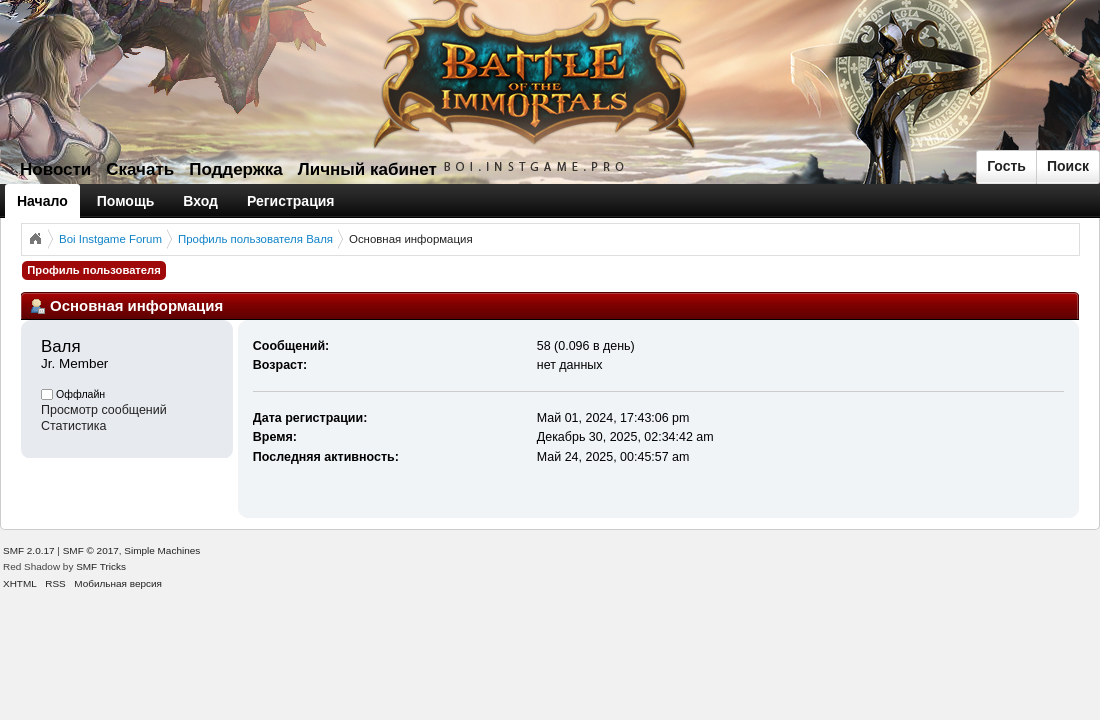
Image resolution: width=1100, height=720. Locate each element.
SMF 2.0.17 (29, 550)
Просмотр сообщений (104, 410)
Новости (55, 169)
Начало (42, 201)
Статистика (74, 426)
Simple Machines (162, 550)
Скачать (140, 169)
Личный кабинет (367, 169)
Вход (200, 201)
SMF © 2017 (91, 550)
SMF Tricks (101, 566)
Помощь (126, 201)
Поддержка (236, 169)
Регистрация (291, 201)
